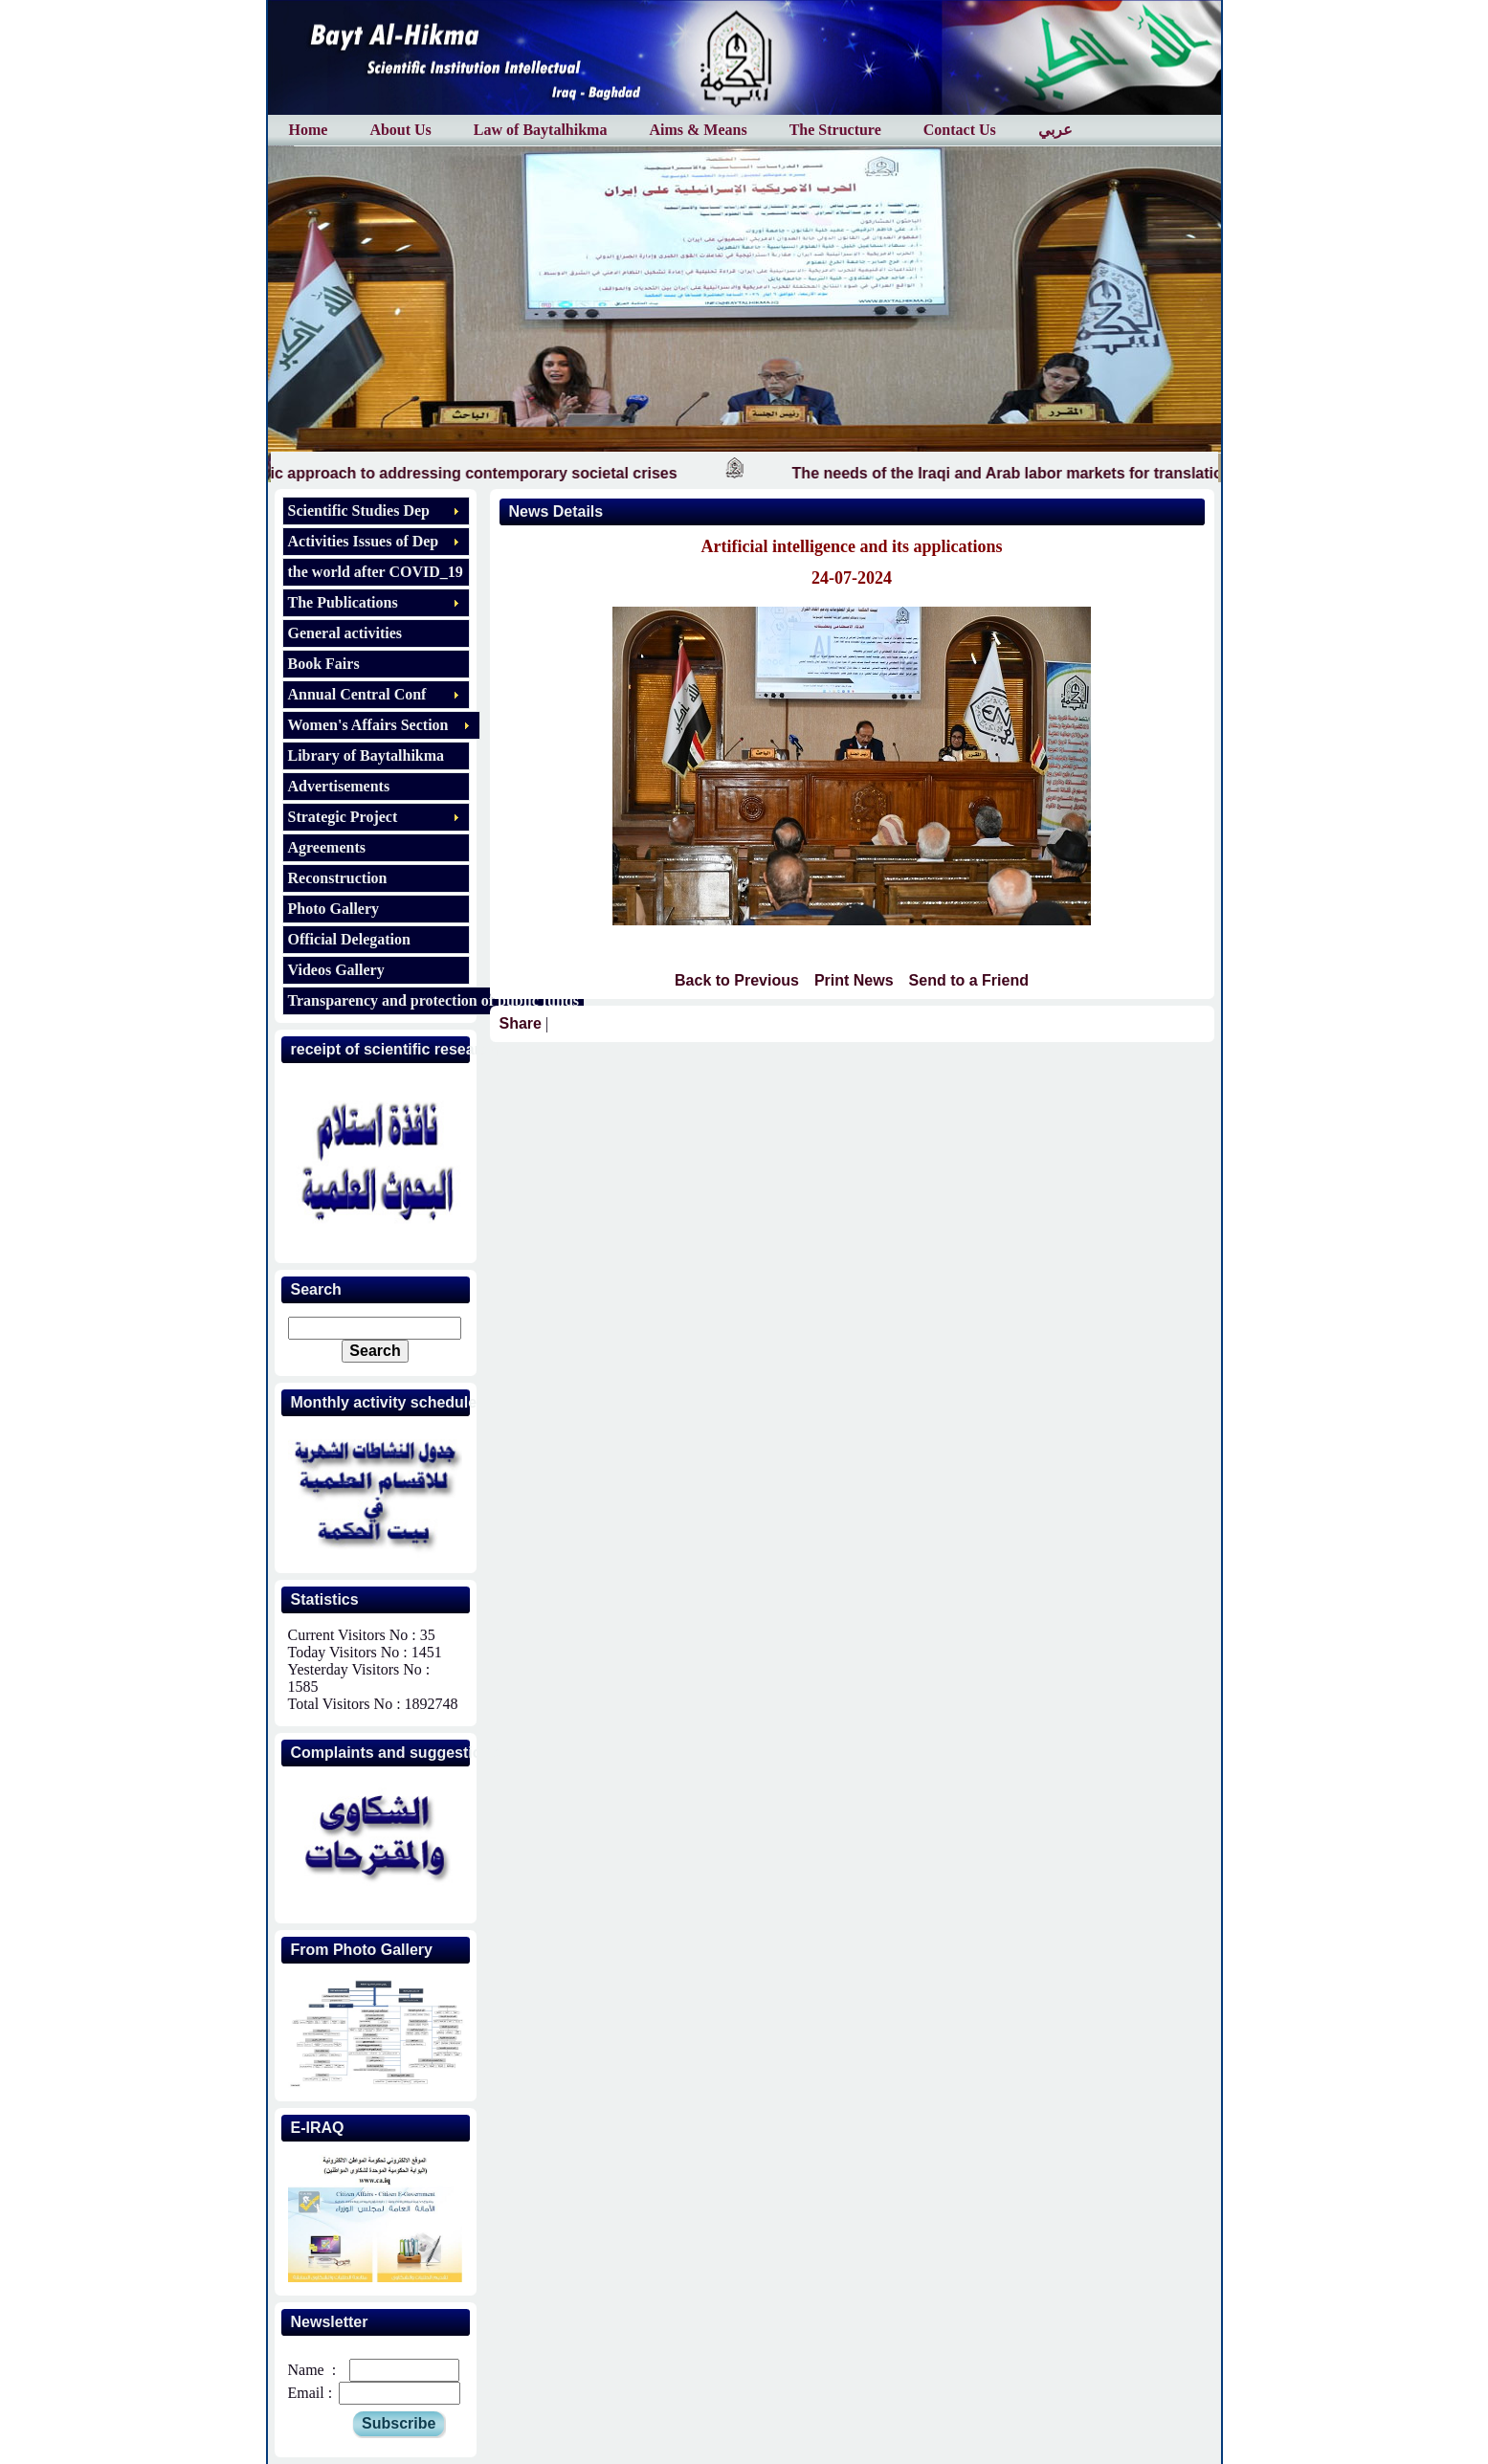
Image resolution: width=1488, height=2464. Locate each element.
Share (521, 1023)
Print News (854, 980)
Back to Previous (737, 980)
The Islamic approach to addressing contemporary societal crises (468, 473)
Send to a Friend (969, 980)
